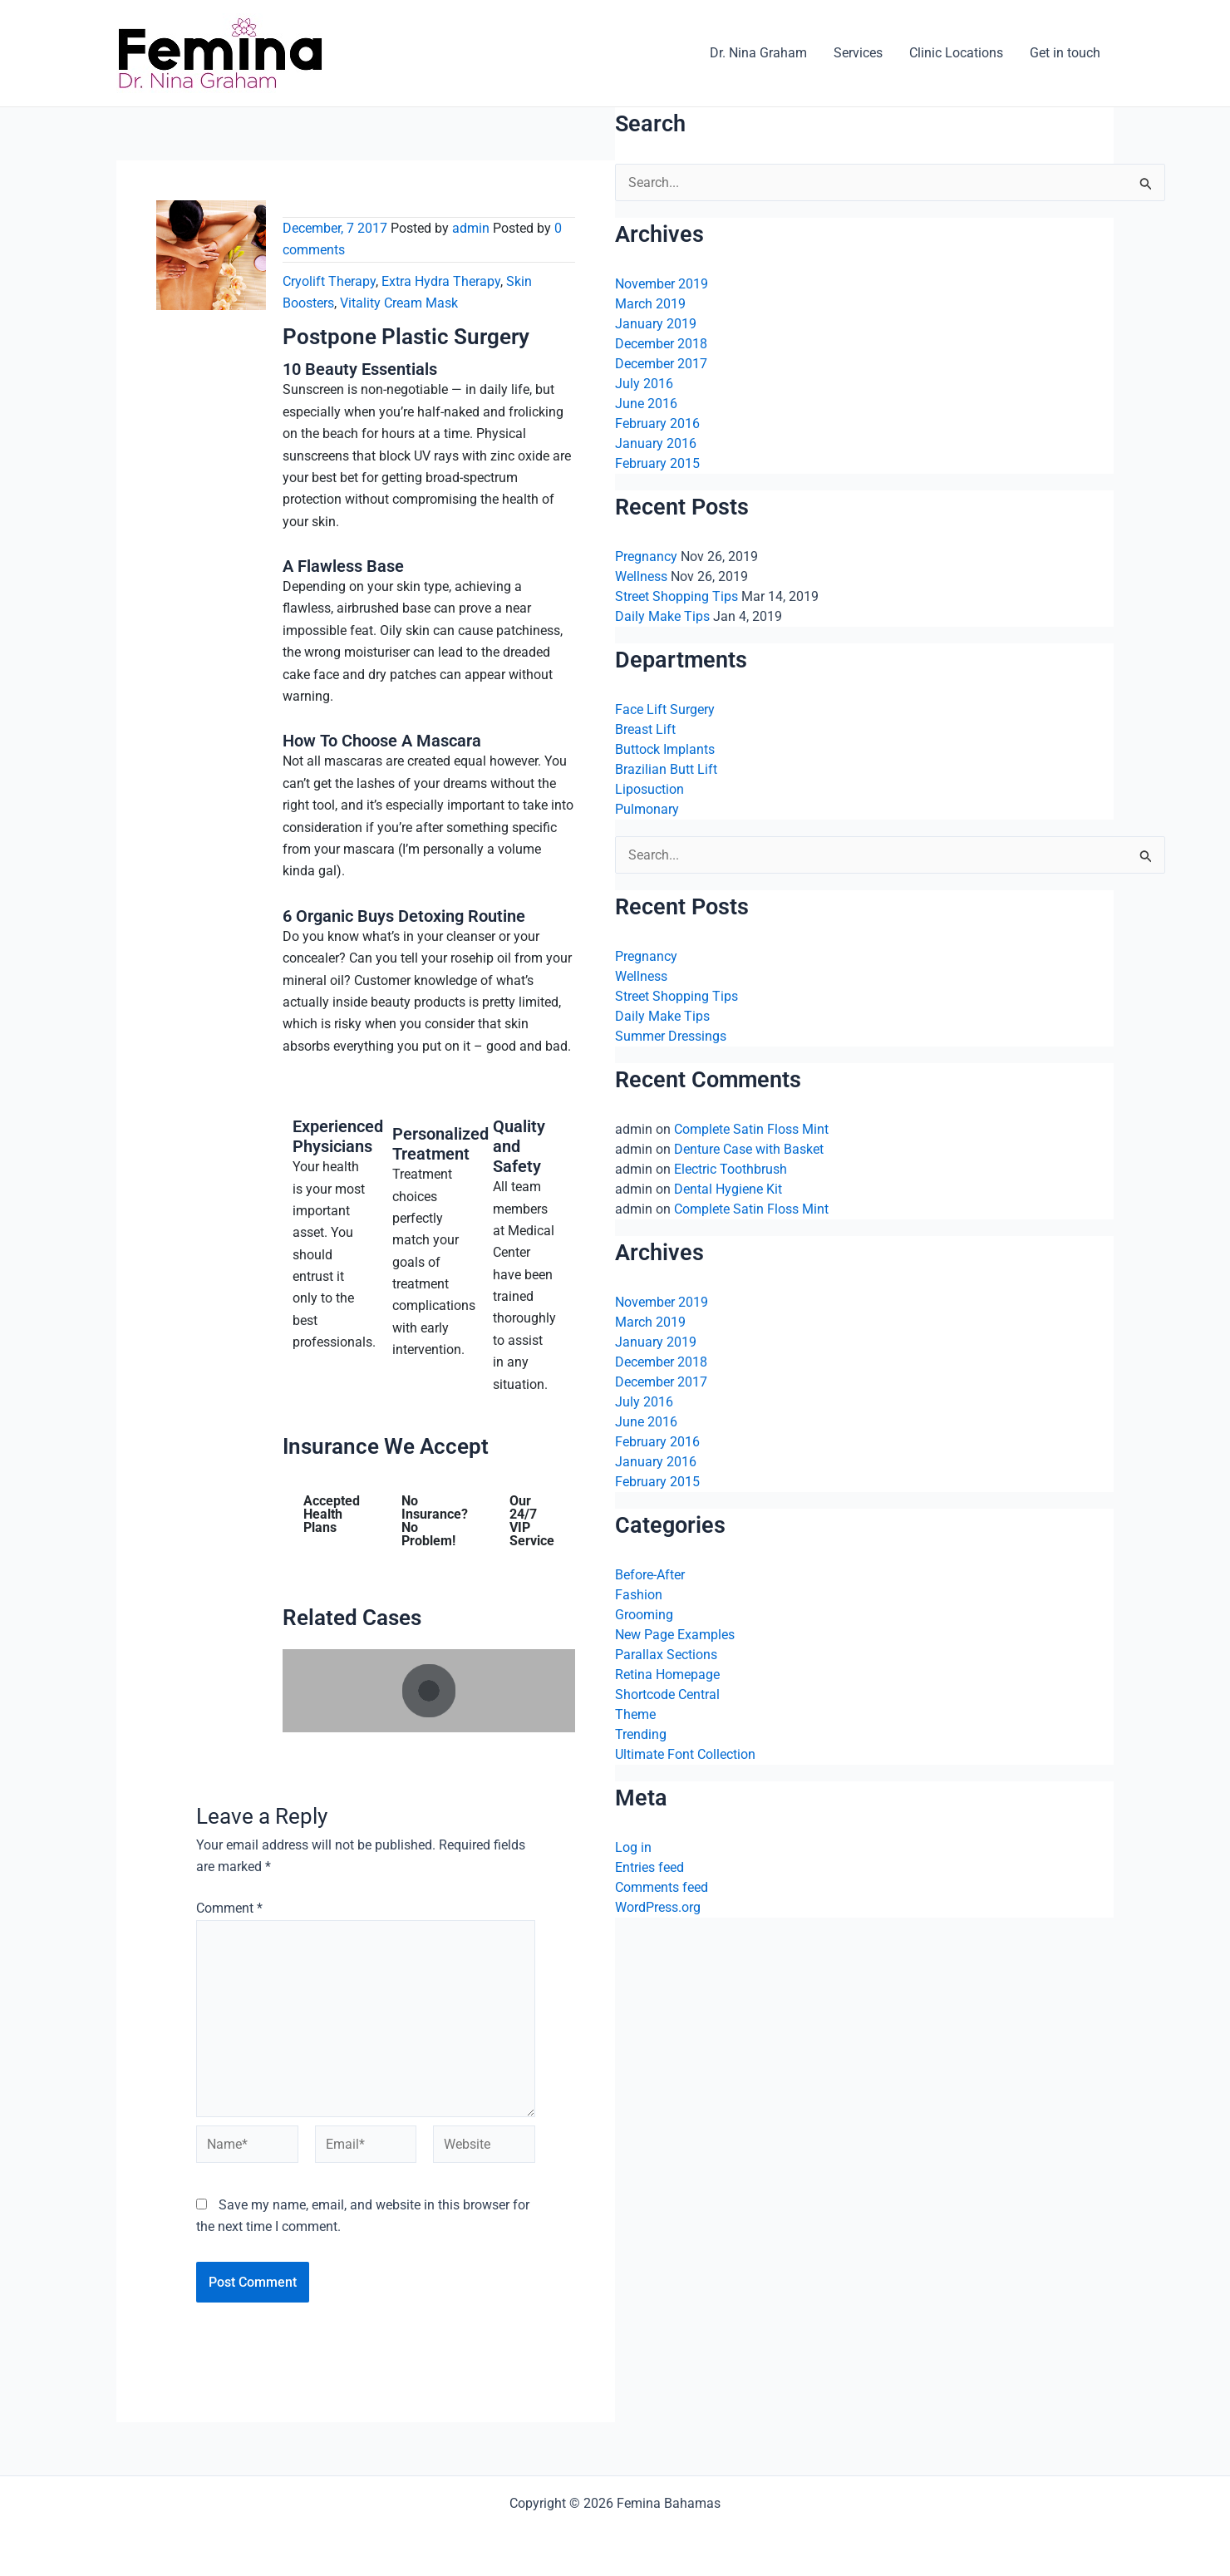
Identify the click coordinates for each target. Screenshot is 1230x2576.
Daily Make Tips (662, 616)
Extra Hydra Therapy (440, 281)
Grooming (644, 1615)
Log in (633, 1847)
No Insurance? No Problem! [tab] (434, 1521)
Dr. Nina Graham (758, 53)
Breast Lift (645, 729)
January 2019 (655, 324)
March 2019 (650, 304)
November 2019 (661, 284)
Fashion (638, 1595)
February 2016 (657, 423)
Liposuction (649, 789)
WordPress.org (658, 1907)
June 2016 (646, 403)
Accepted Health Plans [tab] (331, 1514)
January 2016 (655, 443)
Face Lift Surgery (665, 709)
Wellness (641, 576)
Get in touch (1065, 53)
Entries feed (649, 1867)
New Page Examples (675, 1635)
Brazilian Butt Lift (666, 769)
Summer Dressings (670, 1036)
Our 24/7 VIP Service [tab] (531, 1521)
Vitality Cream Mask (399, 303)
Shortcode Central (667, 1694)
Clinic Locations (956, 53)
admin (471, 228)
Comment (229, 1908)
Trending (641, 1734)
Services (858, 53)
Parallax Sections (666, 1654)
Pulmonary (647, 809)
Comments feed (661, 1887)
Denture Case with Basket (749, 1149)
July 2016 (644, 384)
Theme (635, 1714)
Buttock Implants (665, 749)
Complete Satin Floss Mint (751, 1129)
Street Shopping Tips (676, 596)
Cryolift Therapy (329, 281)
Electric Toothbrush (730, 1169)
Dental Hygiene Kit (728, 1189)
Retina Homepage (667, 1674)
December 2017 (661, 364)
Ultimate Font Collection (685, 1754)
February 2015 (657, 463)
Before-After (650, 1575)
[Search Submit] (1146, 186)
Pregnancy (646, 556)
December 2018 (661, 344)
